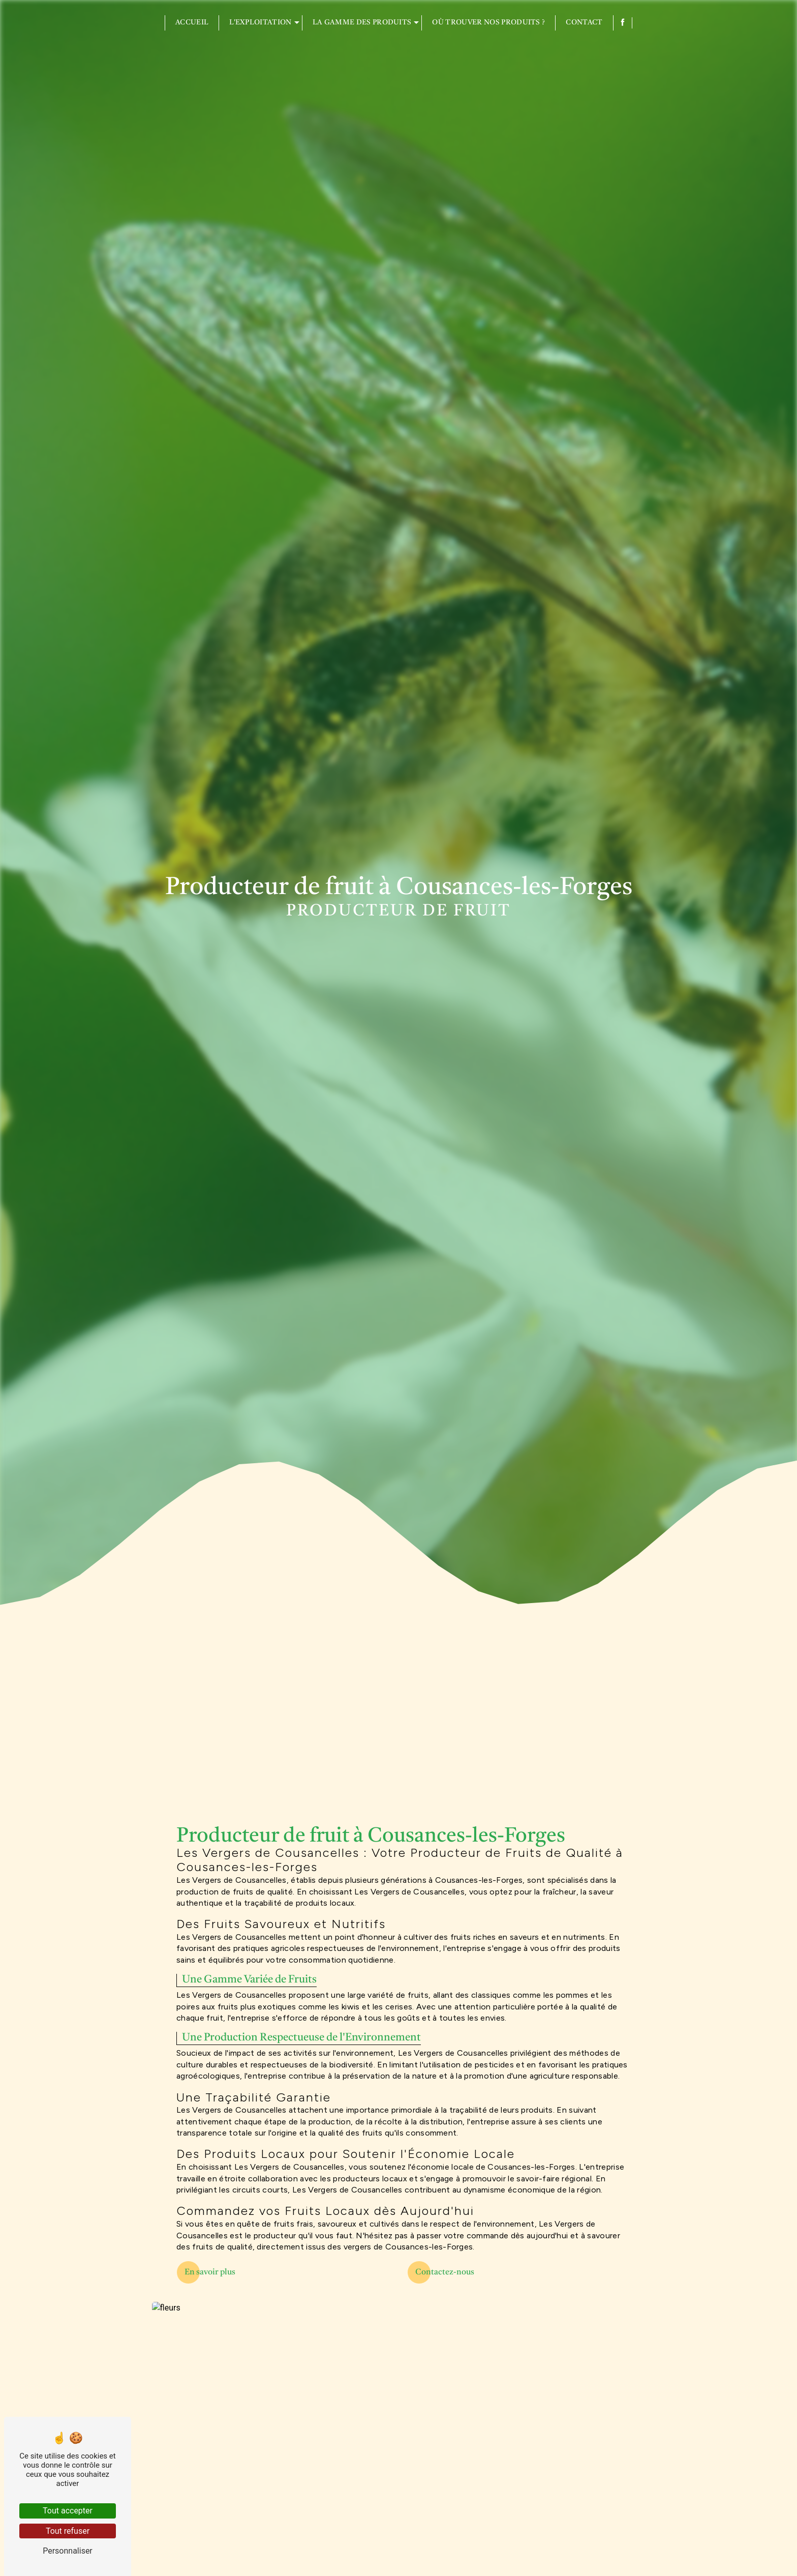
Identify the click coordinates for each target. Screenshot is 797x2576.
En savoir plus (210, 2272)
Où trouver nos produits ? (488, 22)
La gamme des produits (362, 22)
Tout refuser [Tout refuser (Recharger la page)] (67, 2531)
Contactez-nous (444, 2272)
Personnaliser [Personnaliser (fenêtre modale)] (68, 2551)
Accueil (191, 22)
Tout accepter (68, 2510)
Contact (584, 22)
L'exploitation (260, 22)
